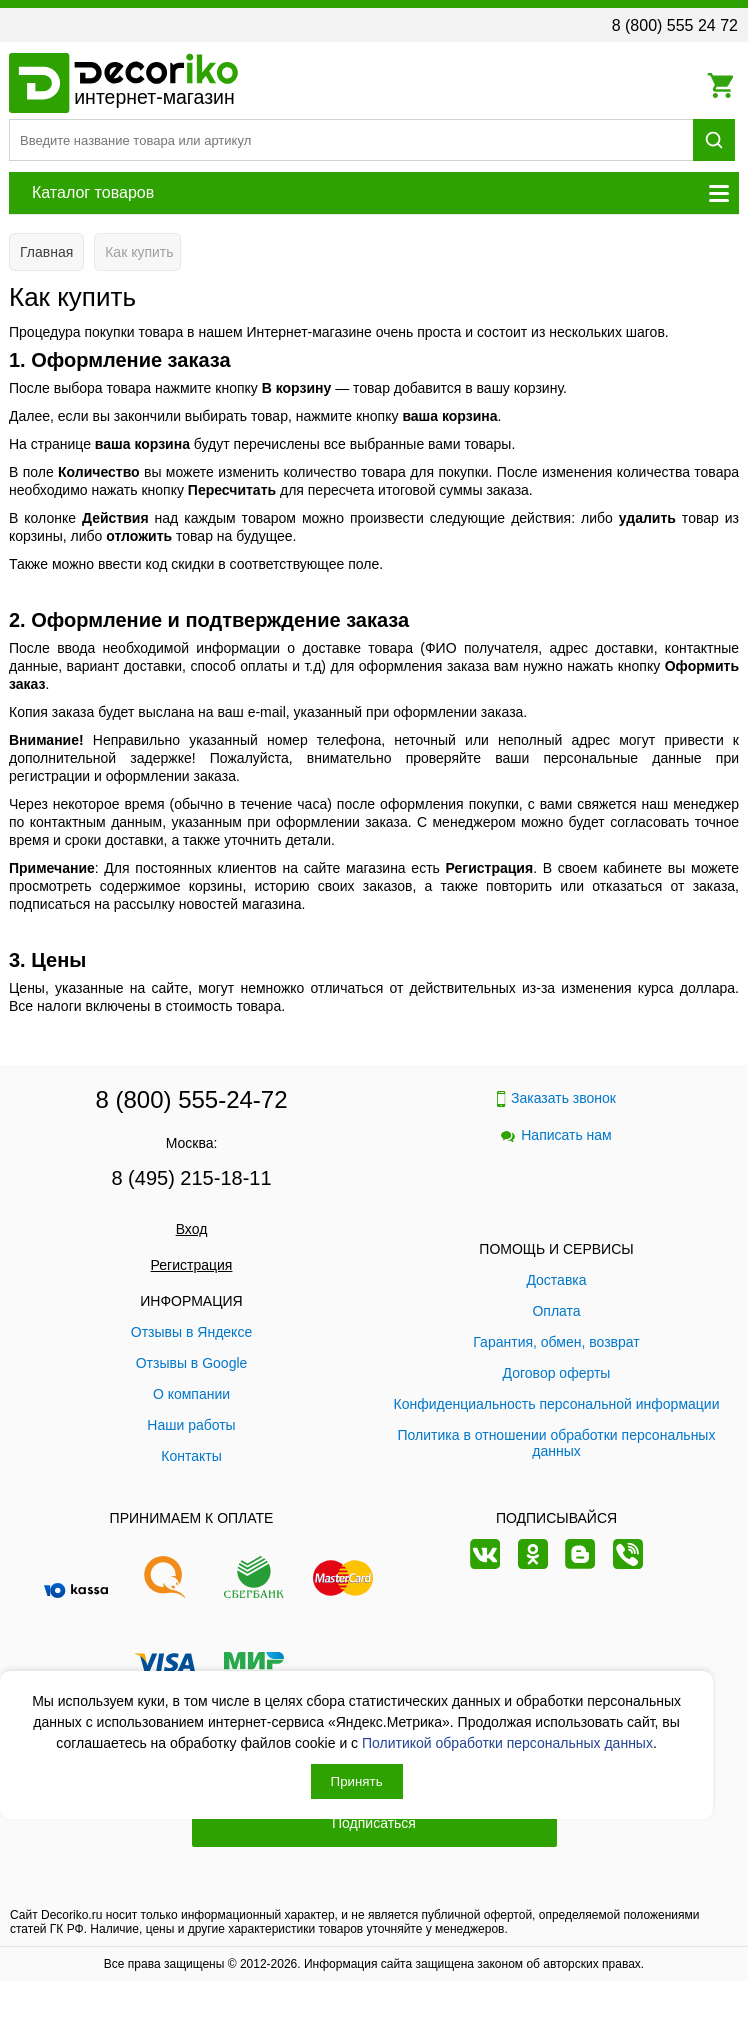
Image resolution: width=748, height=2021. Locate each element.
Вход (192, 1229)
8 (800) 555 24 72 (675, 25)
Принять (357, 1781)
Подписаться (374, 1823)
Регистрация (192, 1265)
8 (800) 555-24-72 (191, 1099)
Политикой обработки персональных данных (507, 1743)
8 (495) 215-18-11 (191, 1178)
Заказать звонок (556, 1098)
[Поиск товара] (351, 140)
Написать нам (556, 1135)
